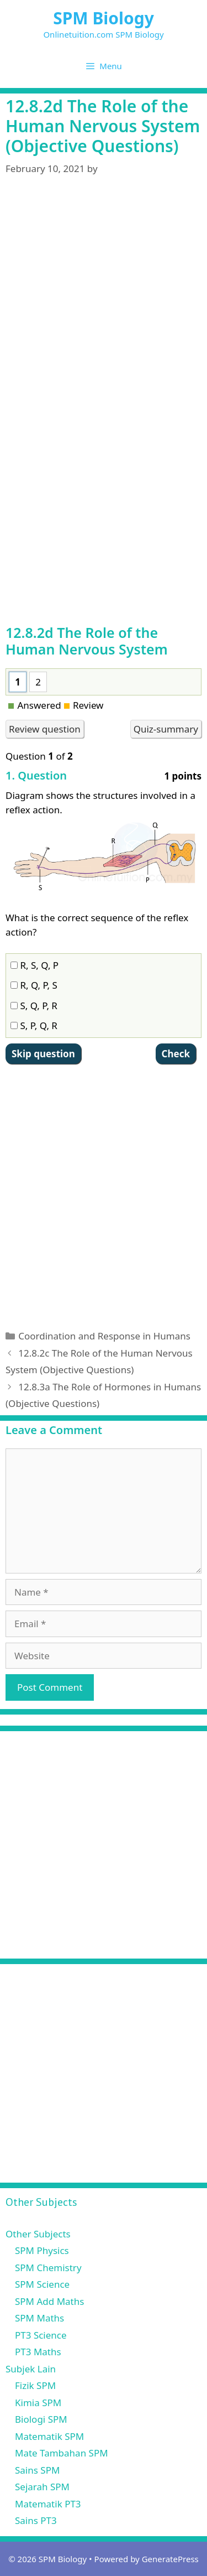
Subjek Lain (31, 2368)
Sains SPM (37, 2470)
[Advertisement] (103, 283)
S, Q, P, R (33, 1005)
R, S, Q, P (34, 965)
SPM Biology (103, 18)
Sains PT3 (36, 2520)
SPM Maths (39, 2318)
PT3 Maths (38, 2351)
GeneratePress (170, 2558)
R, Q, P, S (33, 985)
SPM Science (42, 2284)
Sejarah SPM (42, 2486)
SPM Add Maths (49, 2301)
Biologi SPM (41, 2419)
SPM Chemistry (48, 2267)
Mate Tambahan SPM (61, 2453)
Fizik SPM (35, 2385)
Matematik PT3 (48, 2503)
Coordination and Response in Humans (104, 1335)
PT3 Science (41, 2335)
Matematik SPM (49, 2436)
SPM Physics (42, 2250)
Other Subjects (38, 2233)
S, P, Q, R (33, 1025)
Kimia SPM (38, 2402)
